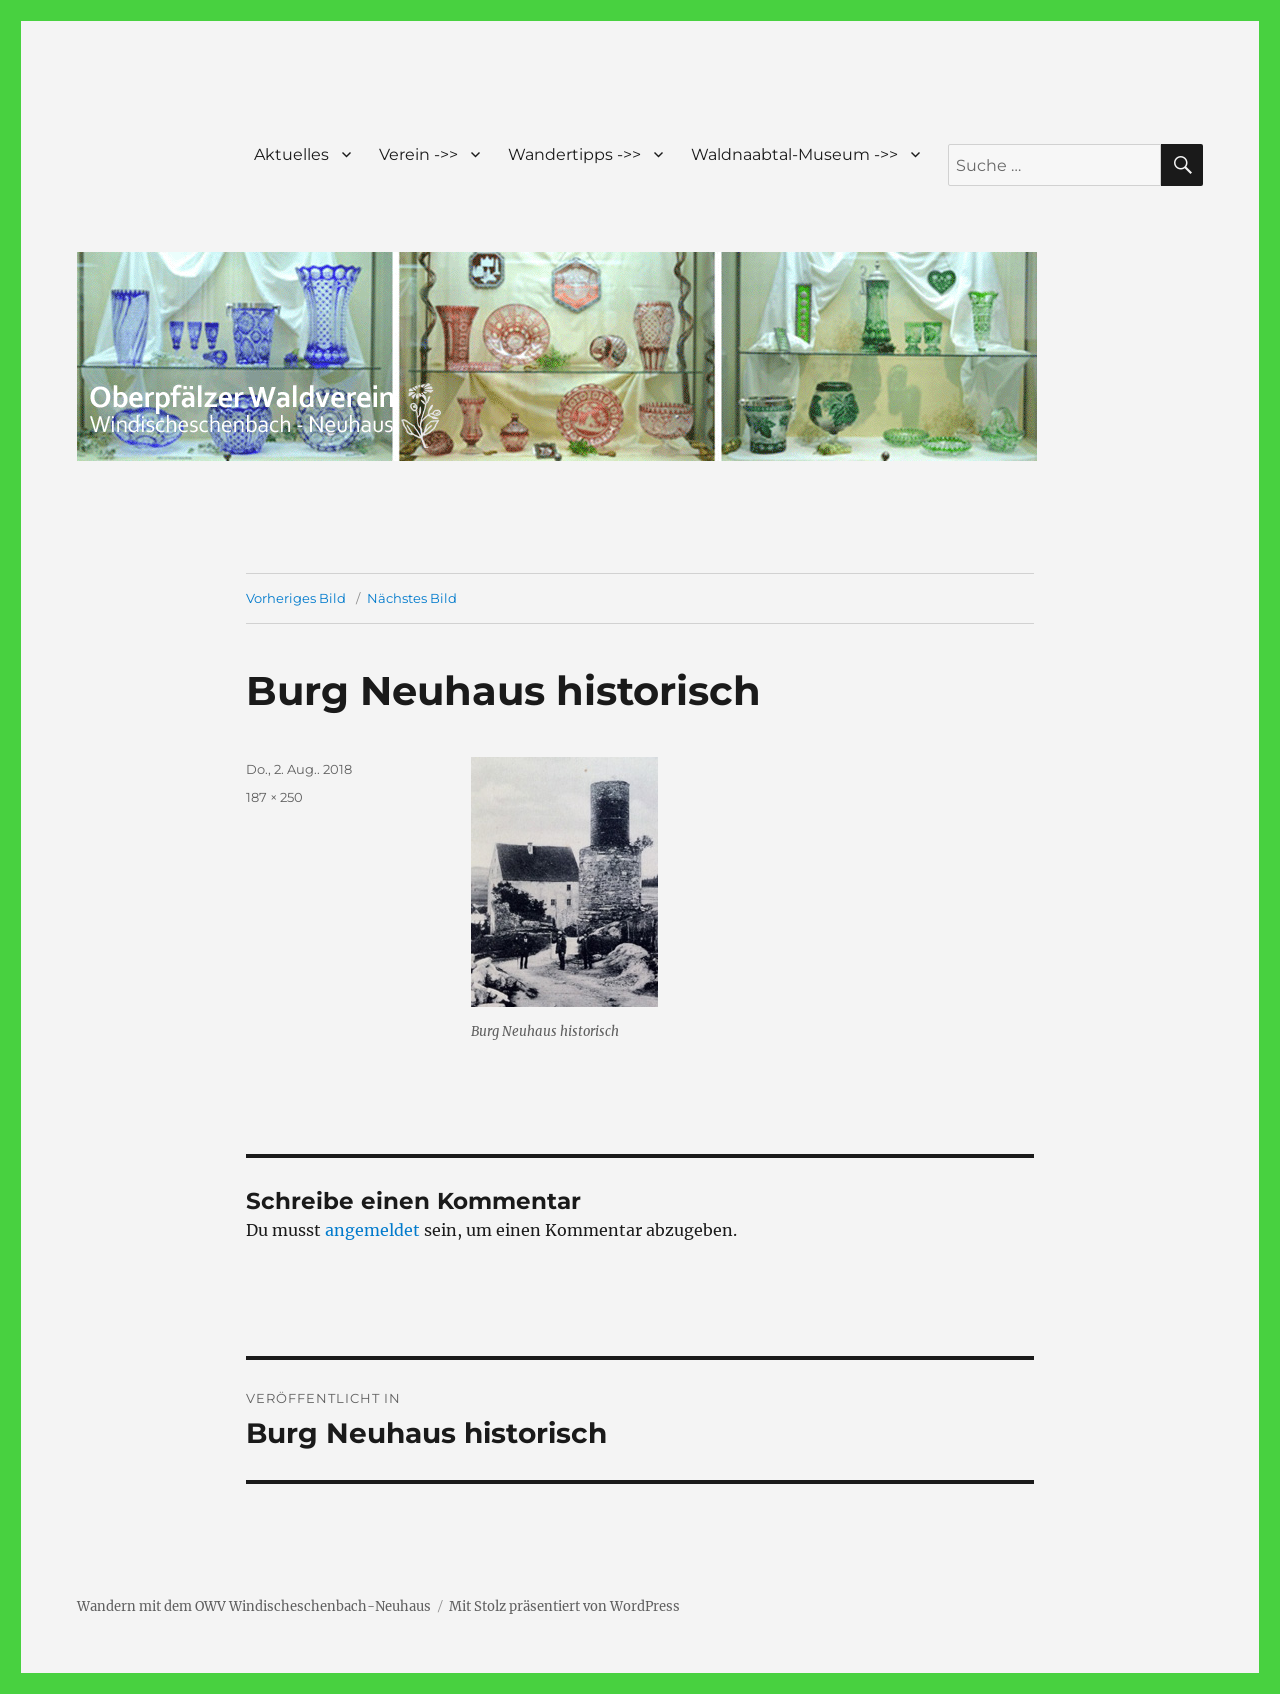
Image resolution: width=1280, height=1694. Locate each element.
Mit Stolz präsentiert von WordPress (564, 1606)
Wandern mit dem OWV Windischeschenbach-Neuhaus (254, 1606)
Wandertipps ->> (574, 154)
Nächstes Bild (412, 598)
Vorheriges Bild (296, 598)
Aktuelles (291, 154)
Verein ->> (418, 154)
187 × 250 (274, 797)
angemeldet (372, 1230)
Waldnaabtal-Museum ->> (794, 154)
